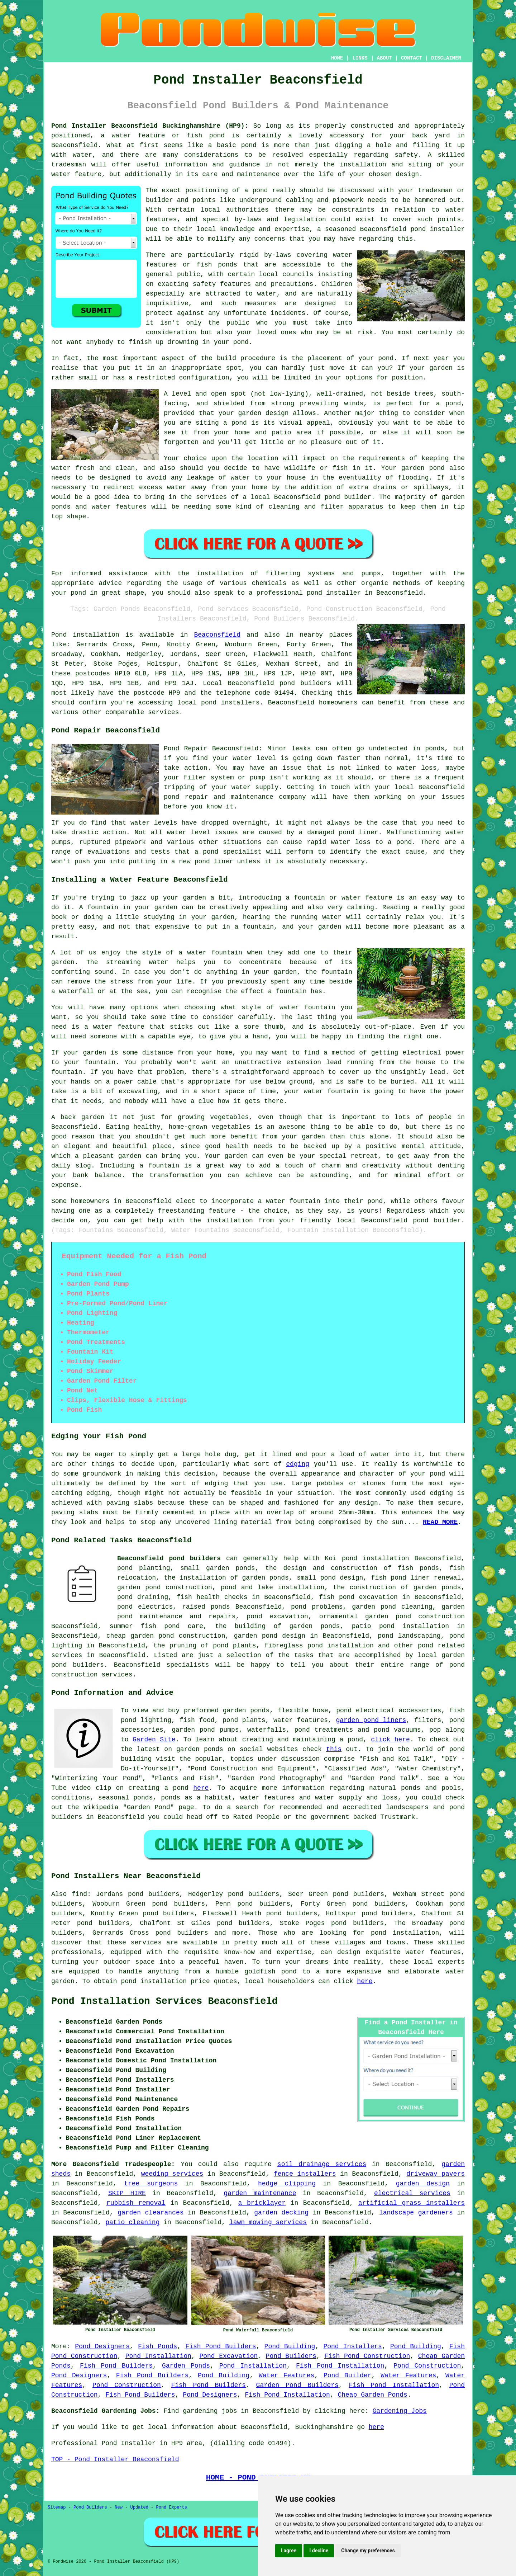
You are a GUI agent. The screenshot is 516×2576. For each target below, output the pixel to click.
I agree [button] (288, 2550)
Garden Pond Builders (297, 2385)
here (201, 1788)
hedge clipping (287, 2183)
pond (289, 1971)
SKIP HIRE (127, 2193)
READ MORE (440, 1522)
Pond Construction (427, 2365)
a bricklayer (262, 2203)
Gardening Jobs (400, 2411)
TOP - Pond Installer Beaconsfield (115, 2459)
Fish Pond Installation (340, 2365)
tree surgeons (151, 2183)
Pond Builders (291, 2356)
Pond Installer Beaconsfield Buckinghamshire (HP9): (149, 125)
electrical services (412, 2193)
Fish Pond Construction (367, 2356)
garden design (423, 2183)
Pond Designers (102, 2346)
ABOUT (384, 58)
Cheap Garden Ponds (372, 2394)
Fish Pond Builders (220, 2346)
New (119, 2507)
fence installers (305, 2174)
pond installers (230, 702)
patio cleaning (132, 2222)
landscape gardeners (416, 2212)
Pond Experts (171, 2507)
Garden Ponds (186, 2365)
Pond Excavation (228, 2356)
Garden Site (154, 1739)
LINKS (359, 58)
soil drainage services (321, 2164)
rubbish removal (136, 2203)
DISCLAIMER (446, 58)
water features (433, 1952)
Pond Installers (352, 2346)
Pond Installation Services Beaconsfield (164, 2001)
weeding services (172, 2174)
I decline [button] (318, 2550)
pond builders (305, 683)
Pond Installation (158, 2356)
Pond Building (289, 2346)
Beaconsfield (217, 634)
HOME (337, 58)
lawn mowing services (268, 2222)
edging (297, 1464)
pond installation (405, 1932)
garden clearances (150, 2212)
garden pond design (270, 1636)
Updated (139, 2507)
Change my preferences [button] (368, 2550)
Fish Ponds (157, 2346)
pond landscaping (409, 1636)
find (79, 1894)
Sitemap (57, 2507)
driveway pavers (435, 2174)
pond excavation (277, 1616)
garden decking (281, 2212)
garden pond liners (371, 1720)
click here (390, 1739)
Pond (59, 634)
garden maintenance (260, 2193)
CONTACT (411, 58)
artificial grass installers (411, 2203)
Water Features (286, 2375)
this (333, 1749)
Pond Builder (348, 2375)
